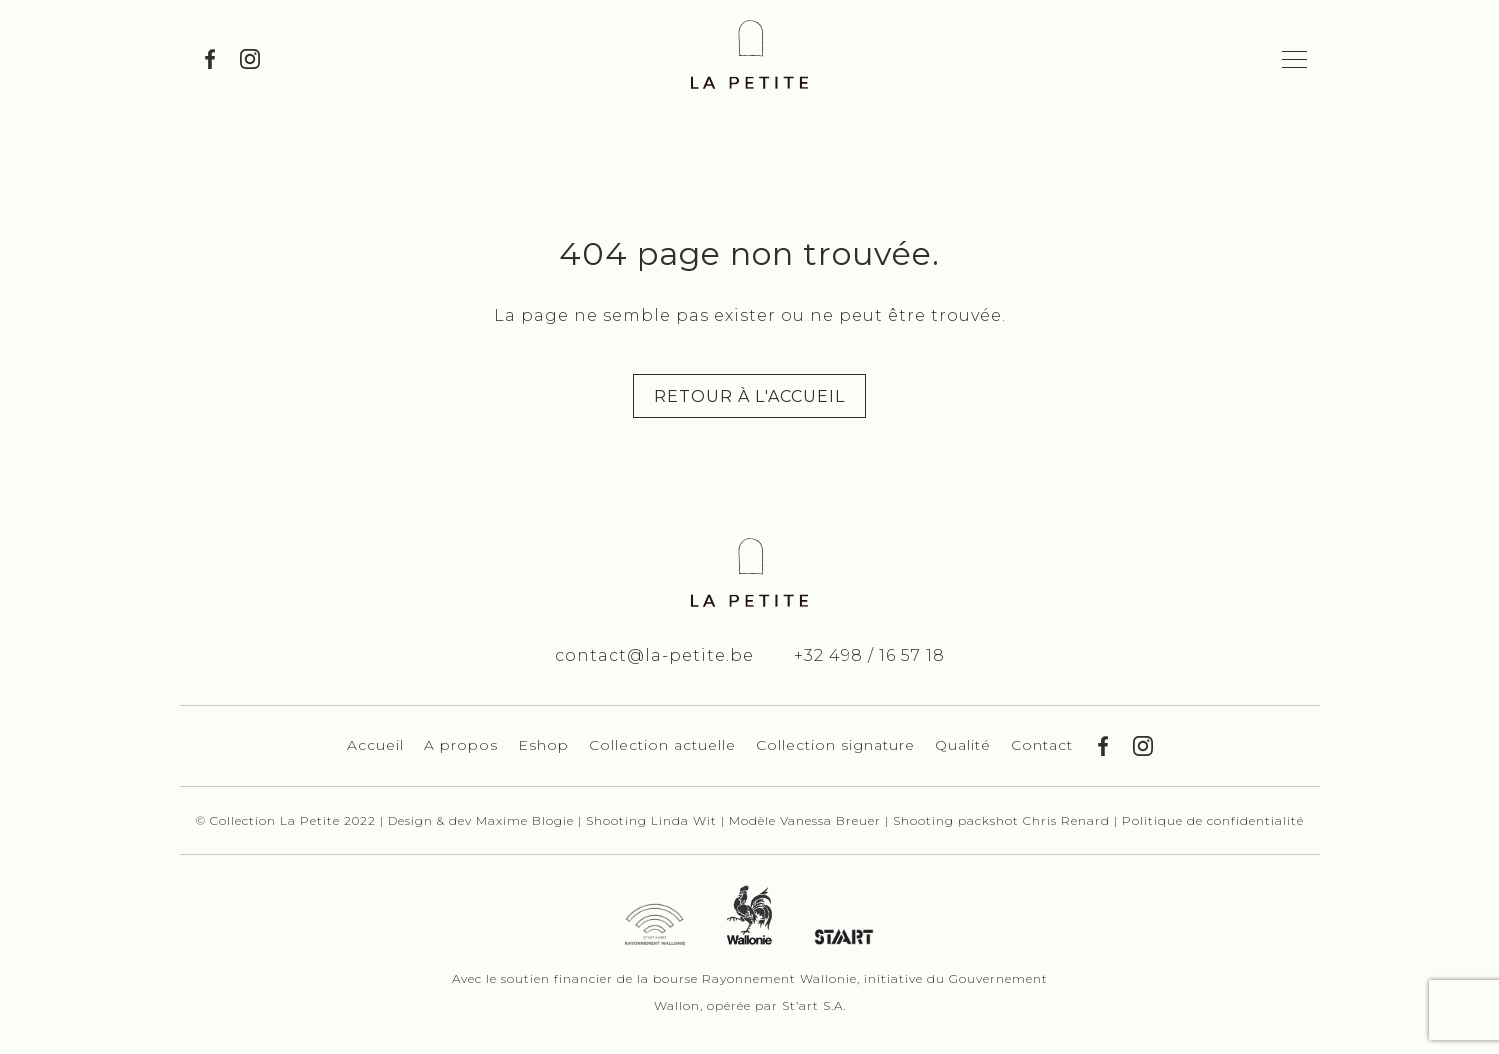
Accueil (375, 745)
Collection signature (835, 745)
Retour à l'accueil (749, 396)
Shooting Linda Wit (653, 820)
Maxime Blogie (525, 820)
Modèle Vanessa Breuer (807, 820)
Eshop (543, 745)
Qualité (963, 745)
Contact (1042, 745)
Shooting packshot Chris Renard (1003, 820)
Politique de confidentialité (1213, 820)
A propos (461, 745)
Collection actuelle (662, 745)
